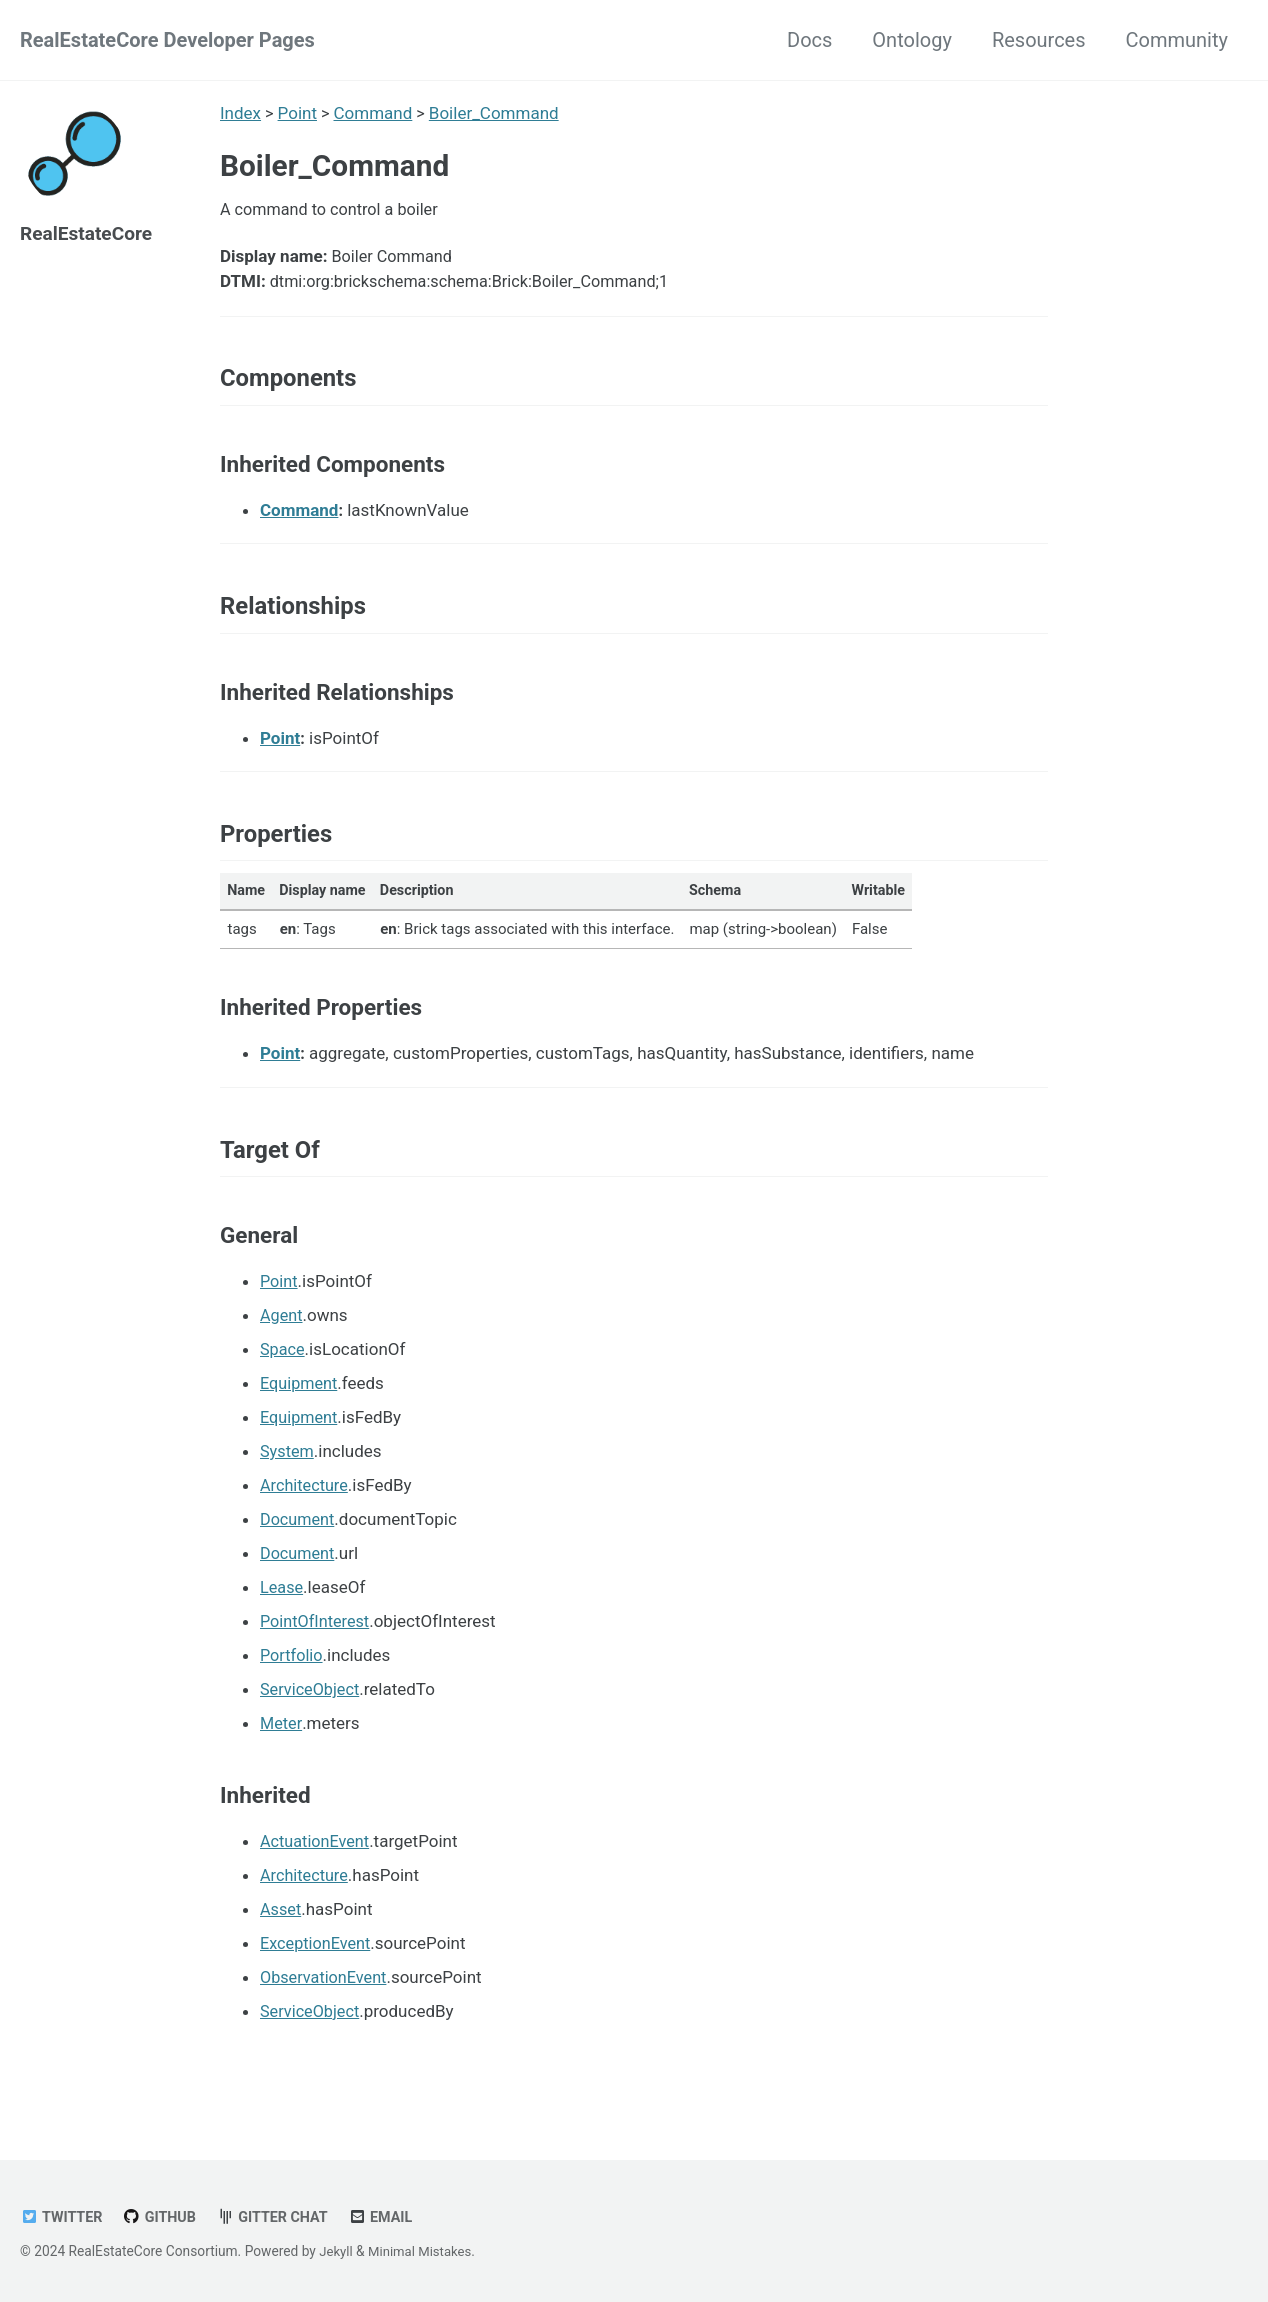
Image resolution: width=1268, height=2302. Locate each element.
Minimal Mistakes (424, 2251)
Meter (281, 1749)
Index (240, 113)
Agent (282, 1341)
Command (374, 113)
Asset (281, 1935)
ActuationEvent (317, 1867)
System (288, 1477)
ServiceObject (312, 1715)
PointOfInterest (317, 1647)
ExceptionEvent (318, 1969)
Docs (809, 40)
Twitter (63, 2217)
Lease (282, 1613)
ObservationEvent (326, 2003)
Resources (1039, 40)
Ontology (912, 40)
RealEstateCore (89, 233)
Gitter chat (280, 2217)
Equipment (300, 1409)
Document (299, 1545)
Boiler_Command (496, 113)
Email (391, 2217)
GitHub (164, 2217)
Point (297, 113)
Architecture (306, 1511)
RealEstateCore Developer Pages (167, 40)
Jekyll (336, 2251)
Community (1177, 40)
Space (283, 1375)
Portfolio (293, 1681)
